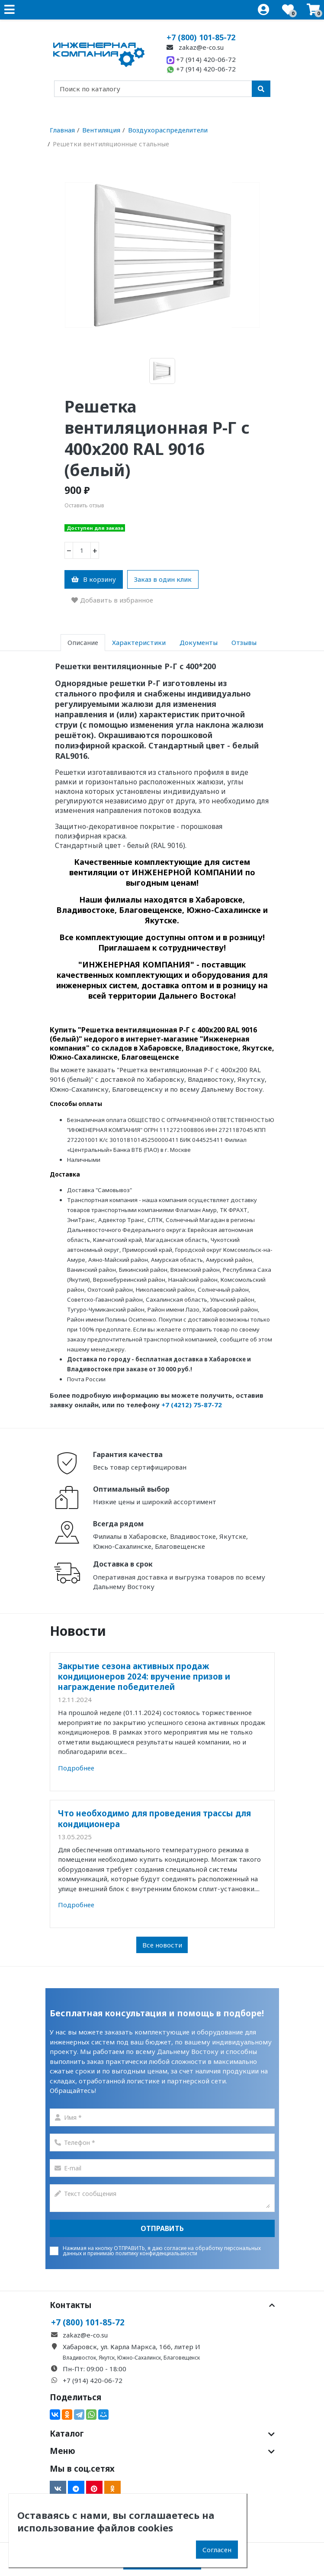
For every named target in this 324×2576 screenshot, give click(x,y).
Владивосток (79, 2357)
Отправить (162, 2228)
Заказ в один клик (163, 579)
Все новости (162, 1945)
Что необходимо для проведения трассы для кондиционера (154, 1818)
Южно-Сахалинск (139, 2357)
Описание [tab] (82, 642)
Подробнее (76, 1768)
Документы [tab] (199, 642)
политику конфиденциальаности (156, 2253)
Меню (162, 2451)
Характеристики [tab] (139, 642)
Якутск (107, 2357)
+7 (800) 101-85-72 (201, 37)
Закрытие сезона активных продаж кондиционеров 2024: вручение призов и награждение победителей (144, 1676)
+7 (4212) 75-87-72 (191, 1404)
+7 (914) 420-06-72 (201, 59)
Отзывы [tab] (244, 642)
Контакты (162, 2305)
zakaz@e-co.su (195, 47)
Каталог (162, 2433)
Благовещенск (182, 2357)
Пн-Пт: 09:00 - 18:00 (94, 2368)
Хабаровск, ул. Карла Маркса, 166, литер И (131, 2346)
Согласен (216, 2549)
